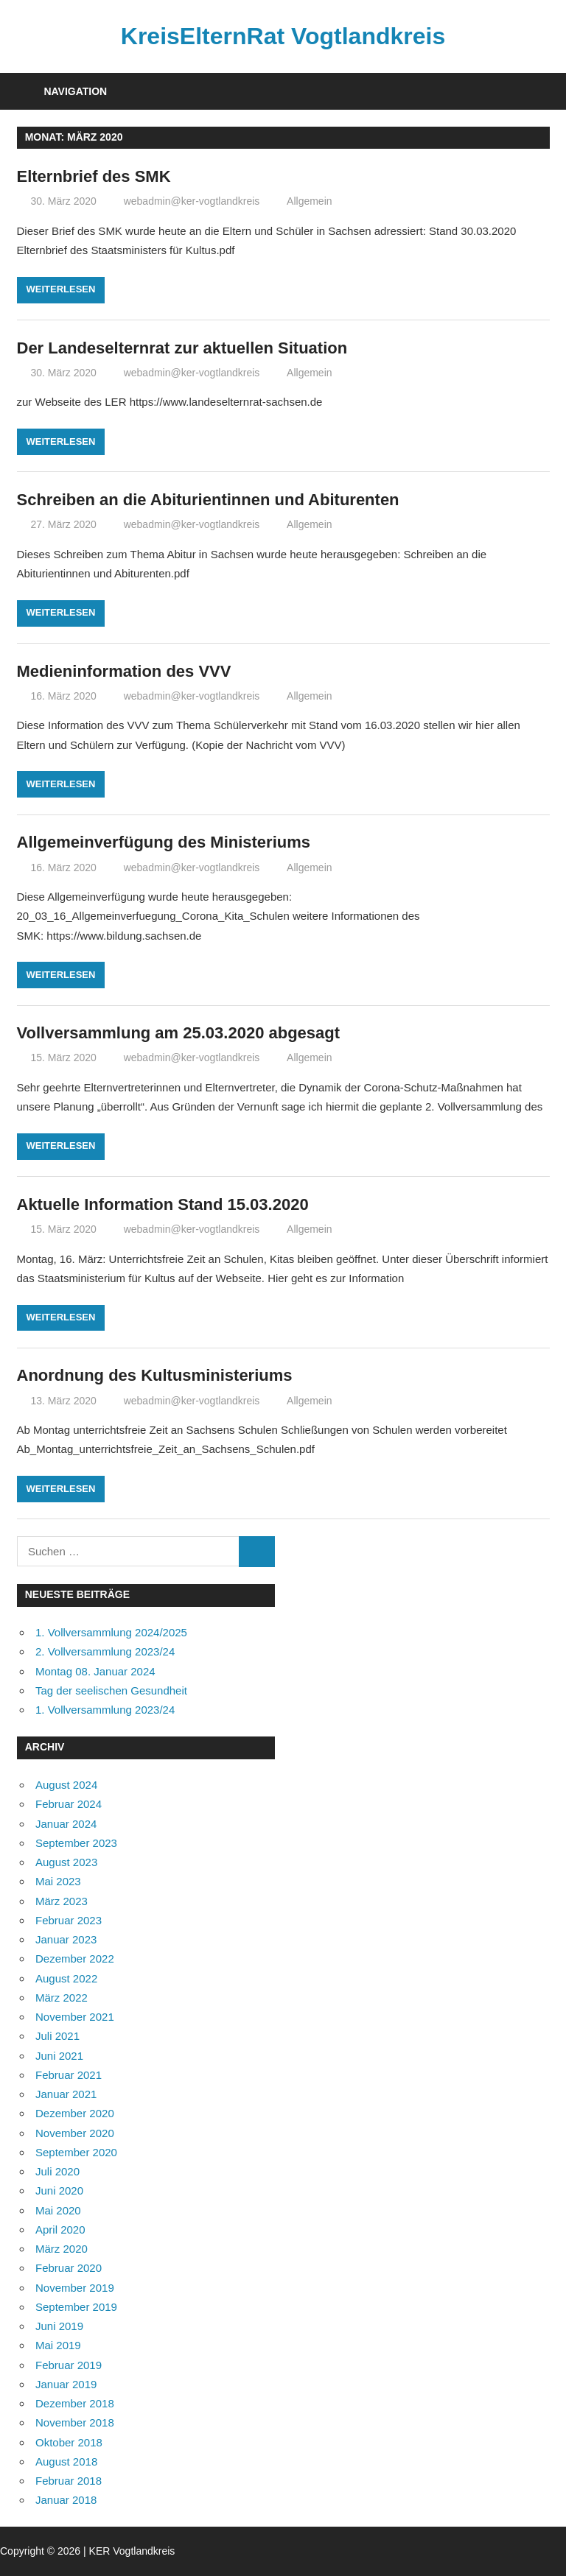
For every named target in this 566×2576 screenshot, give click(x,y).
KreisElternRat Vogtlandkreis (283, 36)
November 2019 (74, 2287)
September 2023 (76, 1843)
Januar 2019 (66, 2384)
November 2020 (74, 2133)
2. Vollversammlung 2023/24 (105, 1651)
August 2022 (66, 1978)
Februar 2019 (68, 2365)
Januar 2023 (66, 1939)
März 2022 (61, 1997)
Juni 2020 (59, 2190)
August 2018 (66, 2461)
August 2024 (66, 1784)
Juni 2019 (59, 2326)
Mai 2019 (58, 2345)
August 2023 (66, 1862)
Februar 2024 (68, 1804)
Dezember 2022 (74, 1958)
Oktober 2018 (68, 2442)
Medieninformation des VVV (124, 671)
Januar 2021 (66, 2094)
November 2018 (74, 2422)
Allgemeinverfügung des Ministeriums (164, 842)
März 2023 (61, 1901)
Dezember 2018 (74, 2403)
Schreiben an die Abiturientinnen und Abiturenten (208, 499)
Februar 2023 (68, 1920)
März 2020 (61, 2248)
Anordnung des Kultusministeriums (155, 1375)
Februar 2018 (68, 2480)
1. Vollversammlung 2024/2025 (111, 1632)
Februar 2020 (68, 2268)
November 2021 (74, 2016)
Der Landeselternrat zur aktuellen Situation (182, 348)
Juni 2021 (59, 2055)
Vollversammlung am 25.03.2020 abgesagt (178, 1033)
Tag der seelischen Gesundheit (111, 1690)
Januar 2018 (66, 2500)
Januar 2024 (66, 1823)
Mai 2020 (58, 2210)
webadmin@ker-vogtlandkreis (192, 201)
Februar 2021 (68, 2075)
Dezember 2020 (74, 2113)
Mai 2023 (58, 1881)
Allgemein (309, 201)
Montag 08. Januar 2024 (95, 1671)
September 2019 (76, 2307)
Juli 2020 (57, 2171)
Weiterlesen (61, 289)
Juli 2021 (57, 2036)
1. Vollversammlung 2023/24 (105, 1709)
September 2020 (76, 2152)
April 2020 (60, 2229)
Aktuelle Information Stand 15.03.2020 (163, 1204)
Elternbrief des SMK (94, 176)
